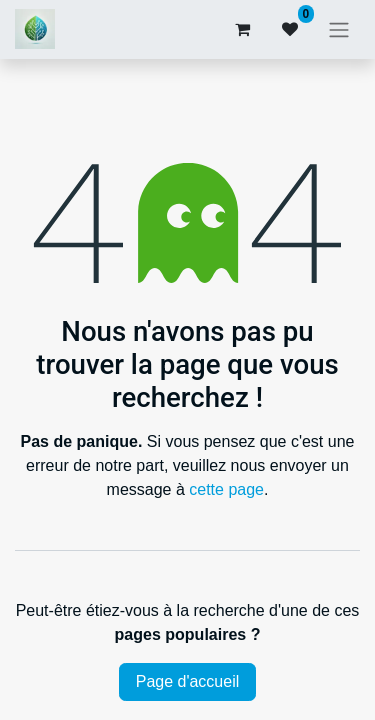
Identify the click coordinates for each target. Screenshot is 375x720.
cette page (226, 489)
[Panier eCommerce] (242, 29)
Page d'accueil (188, 681)
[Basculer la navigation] (339, 29)
